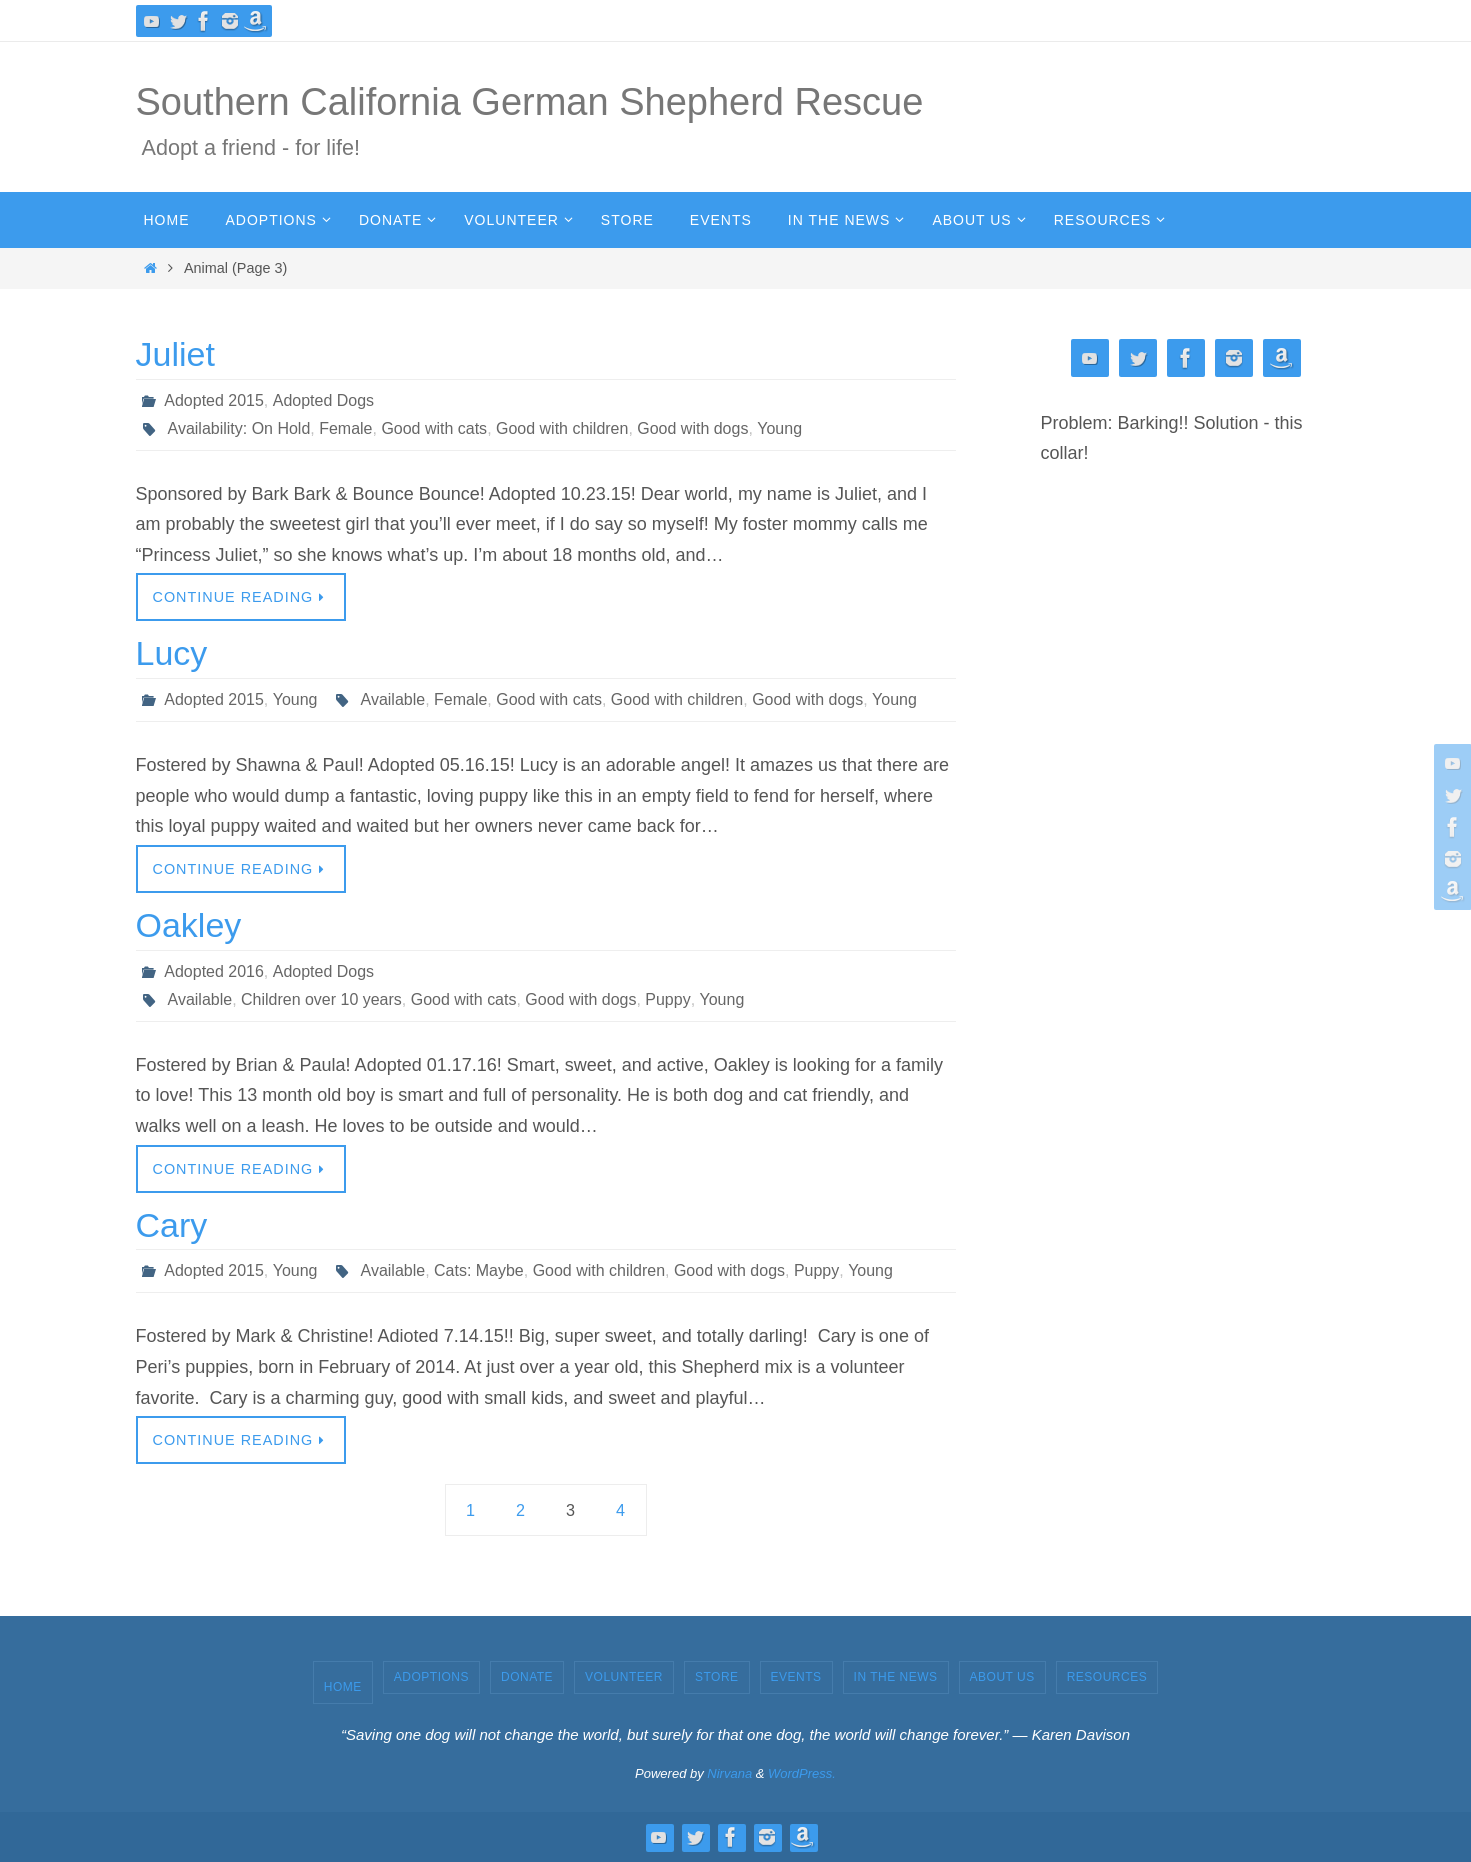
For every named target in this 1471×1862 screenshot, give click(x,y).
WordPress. (802, 1773)
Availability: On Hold (239, 428)
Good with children (562, 428)
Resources (1107, 1677)
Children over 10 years (321, 999)
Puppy (668, 999)
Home (343, 1687)
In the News (896, 1677)
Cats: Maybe (479, 1270)
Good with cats (435, 428)
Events (796, 1677)
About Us (1002, 1677)
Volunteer (624, 1677)
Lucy (172, 653)
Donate (527, 1677)
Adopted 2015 (214, 400)
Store (717, 1677)
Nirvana (729, 1773)
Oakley (189, 925)
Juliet (175, 354)
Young (780, 428)
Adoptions (431, 1677)
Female (345, 428)
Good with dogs (693, 428)
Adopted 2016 (214, 971)
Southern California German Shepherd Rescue (530, 102)
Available (392, 699)
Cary (172, 1225)
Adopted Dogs (322, 400)
